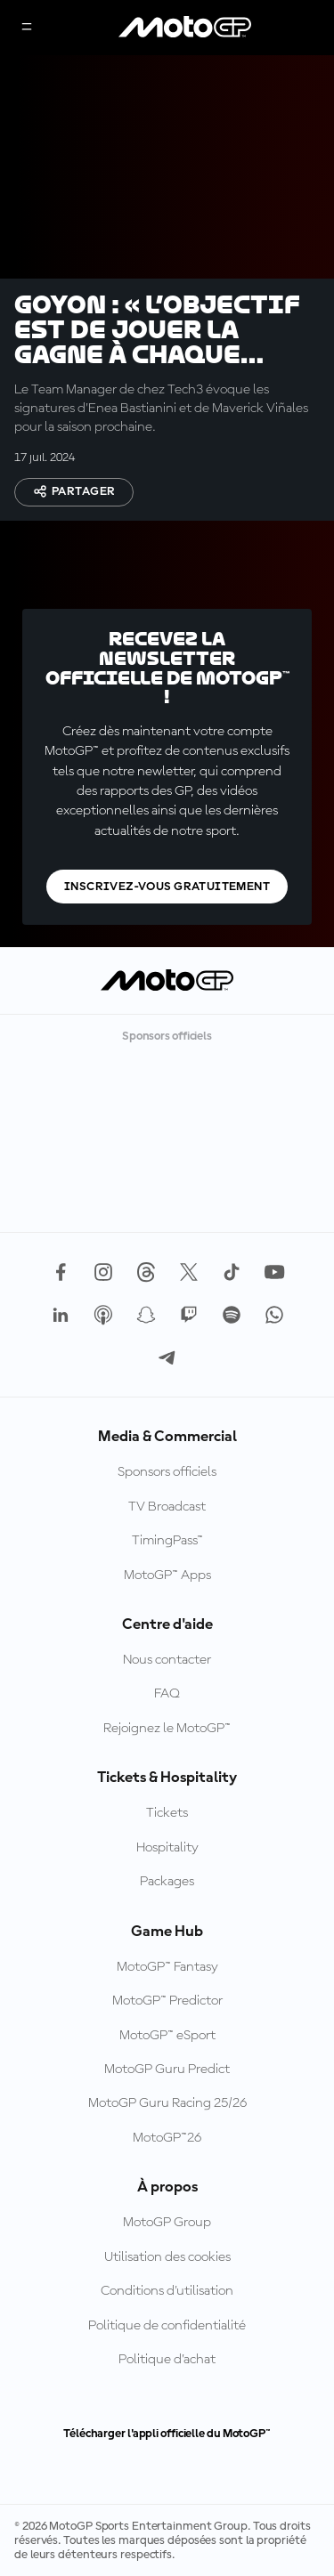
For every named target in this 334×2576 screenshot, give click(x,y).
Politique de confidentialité (167, 2326)
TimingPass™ (167, 1541)
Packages (167, 1882)
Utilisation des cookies (167, 2257)
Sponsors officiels (167, 1472)
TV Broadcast (167, 1507)
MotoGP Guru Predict (167, 2069)
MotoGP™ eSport (167, 2036)
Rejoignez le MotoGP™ (167, 1728)
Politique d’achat (167, 2360)
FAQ (167, 1694)
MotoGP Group (167, 2223)
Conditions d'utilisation (167, 2291)
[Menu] (27, 28)
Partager (74, 491)
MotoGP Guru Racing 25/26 (167, 2103)
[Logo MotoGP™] (185, 28)
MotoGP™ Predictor (167, 2001)
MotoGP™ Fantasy (167, 1967)
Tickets (167, 1813)
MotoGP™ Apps (167, 1575)
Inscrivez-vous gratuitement (167, 886)
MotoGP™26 (167, 2138)
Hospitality (167, 1848)
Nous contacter (167, 1660)
